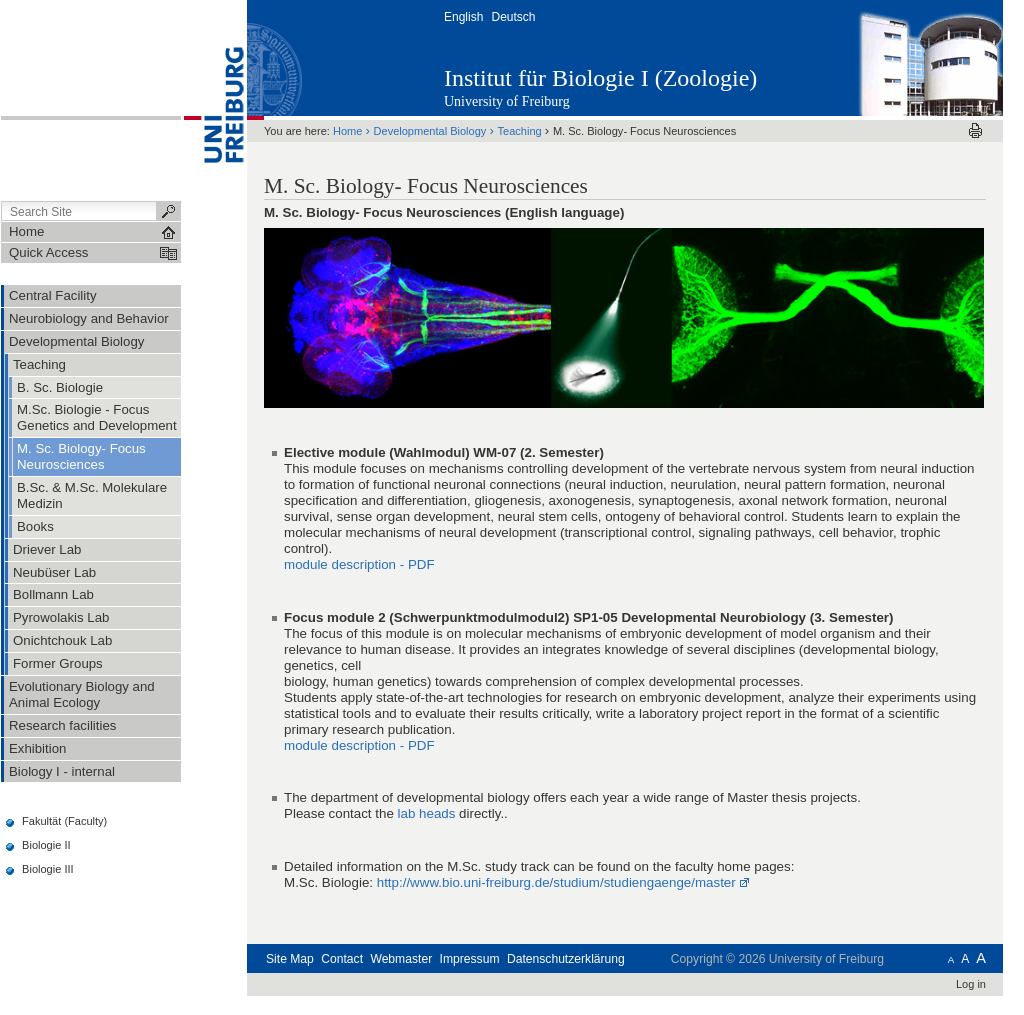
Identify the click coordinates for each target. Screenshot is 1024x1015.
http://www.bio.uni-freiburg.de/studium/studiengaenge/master (556, 882)
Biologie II (46, 845)
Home (347, 131)
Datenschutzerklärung (566, 959)
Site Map (290, 959)
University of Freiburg (507, 101)
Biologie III (48, 869)
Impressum (470, 959)
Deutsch (513, 17)
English (463, 17)
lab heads (427, 813)
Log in (971, 984)
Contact (342, 959)
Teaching (520, 131)
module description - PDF (359, 564)
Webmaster (401, 959)
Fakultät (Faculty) (64, 821)
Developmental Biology (430, 131)
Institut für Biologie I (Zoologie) (600, 78)
